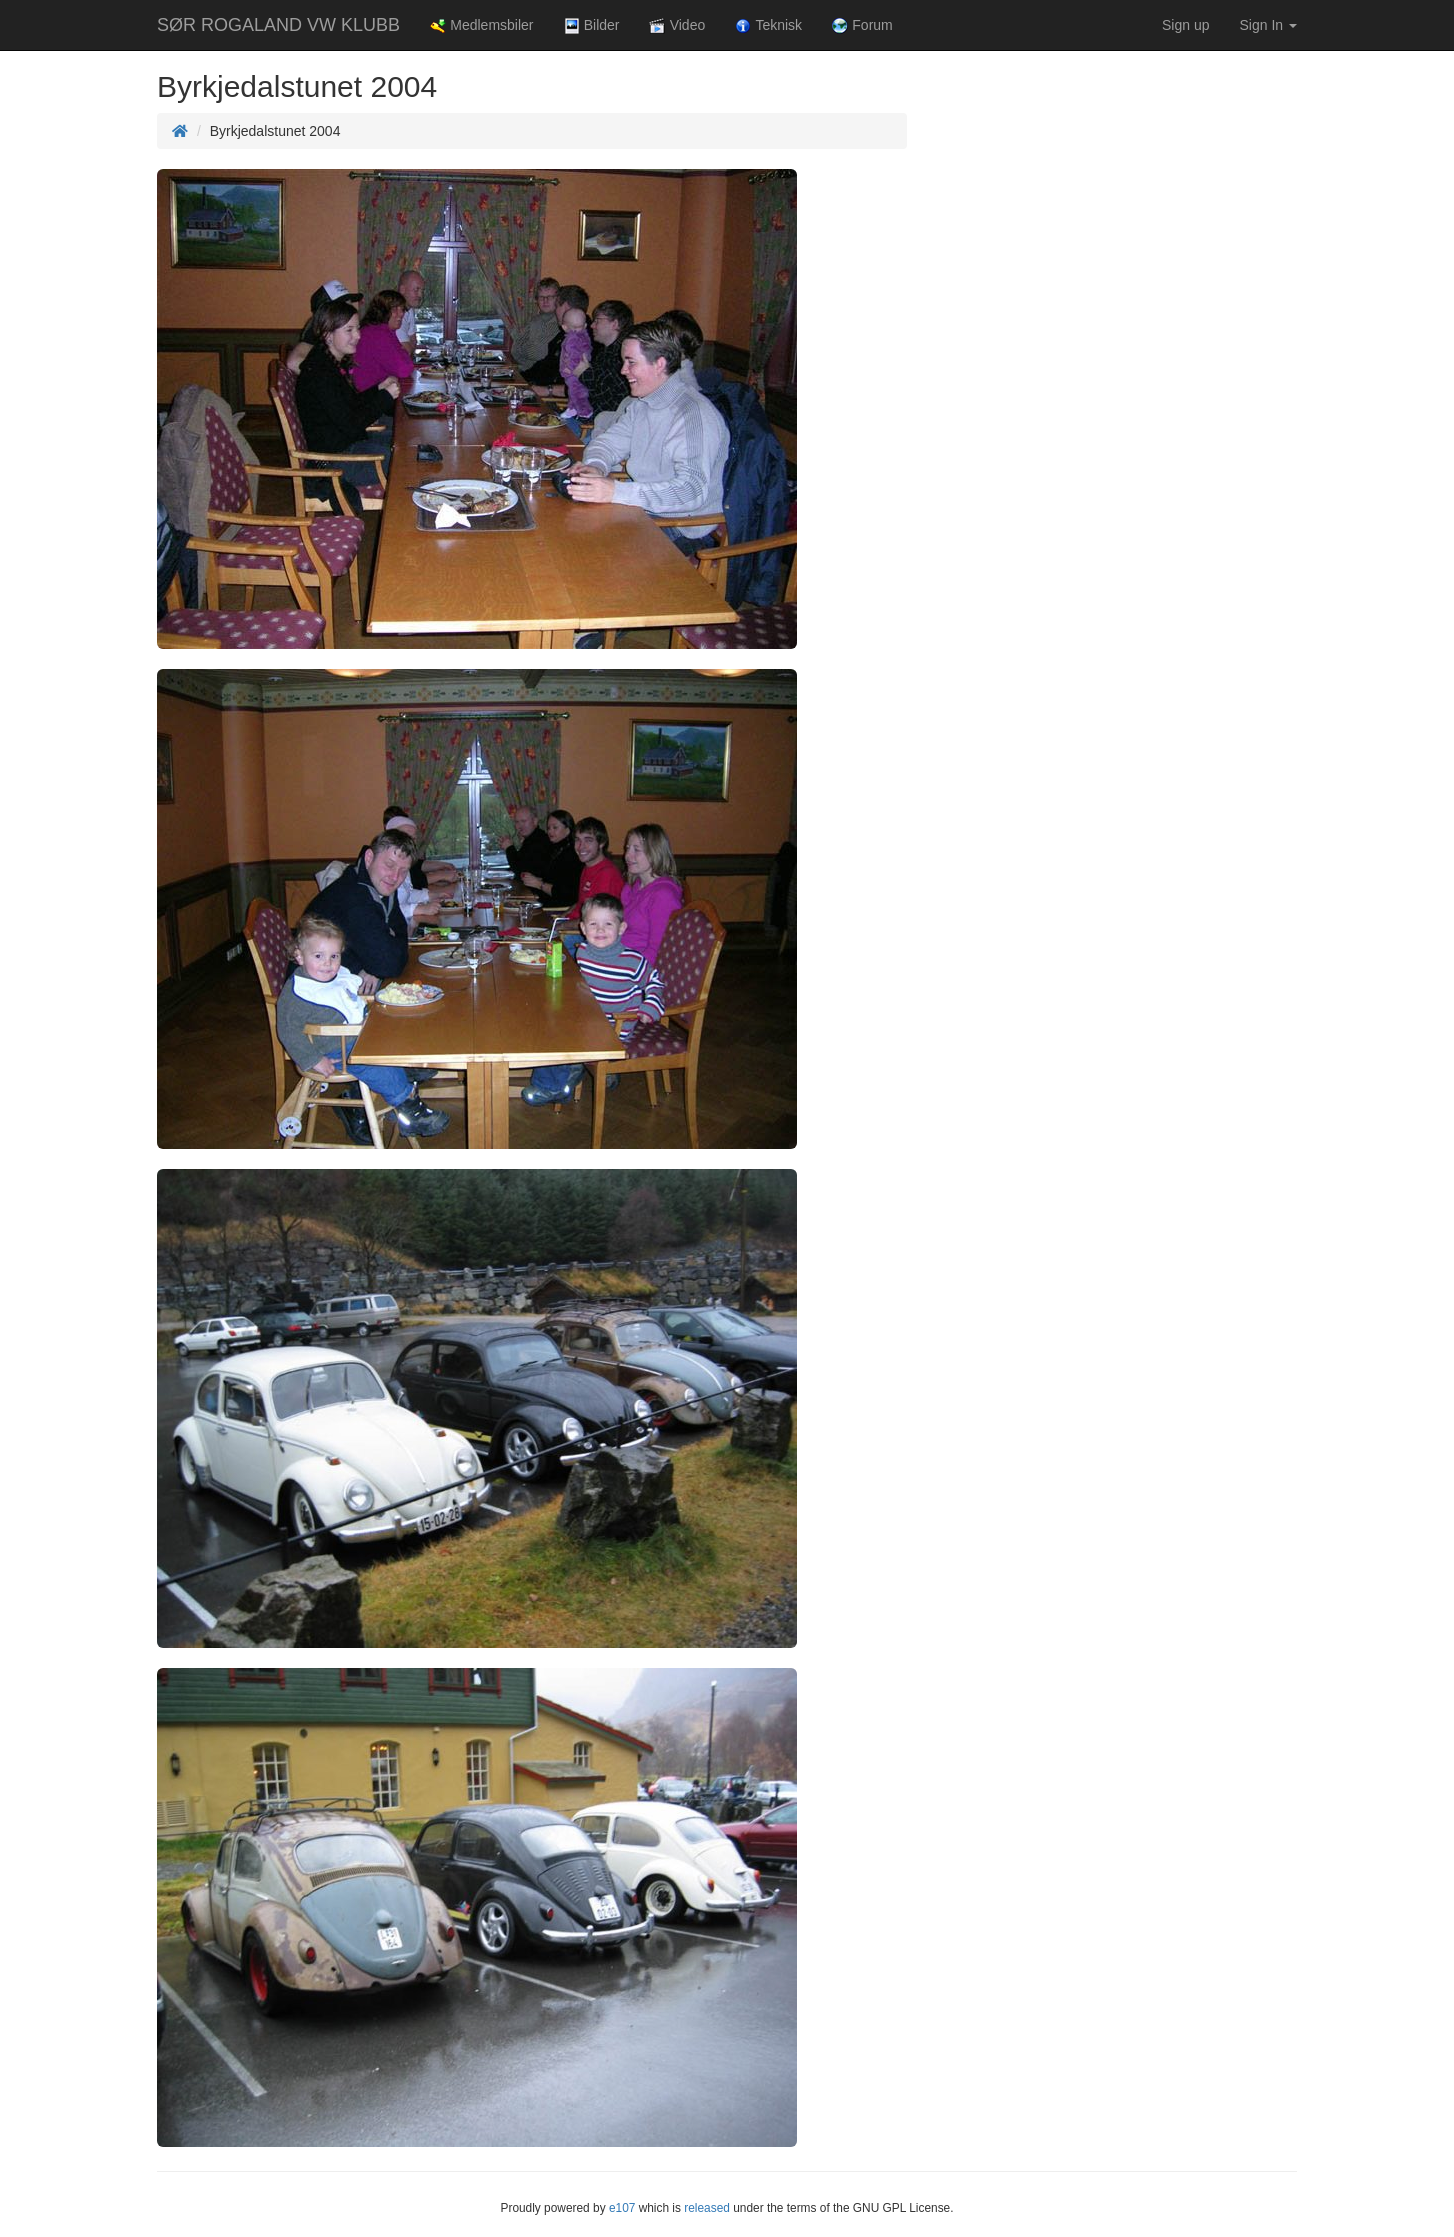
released (707, 2208)
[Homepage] (180, 131)
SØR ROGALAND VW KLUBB (278, 25)
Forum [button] (862, 25)
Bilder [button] (592, 25)
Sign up (1185, 25)
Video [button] (677, 25)
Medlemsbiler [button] (481, 25)
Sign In (1268, 25)
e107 (622, 2208)
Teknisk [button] (768, 25)
